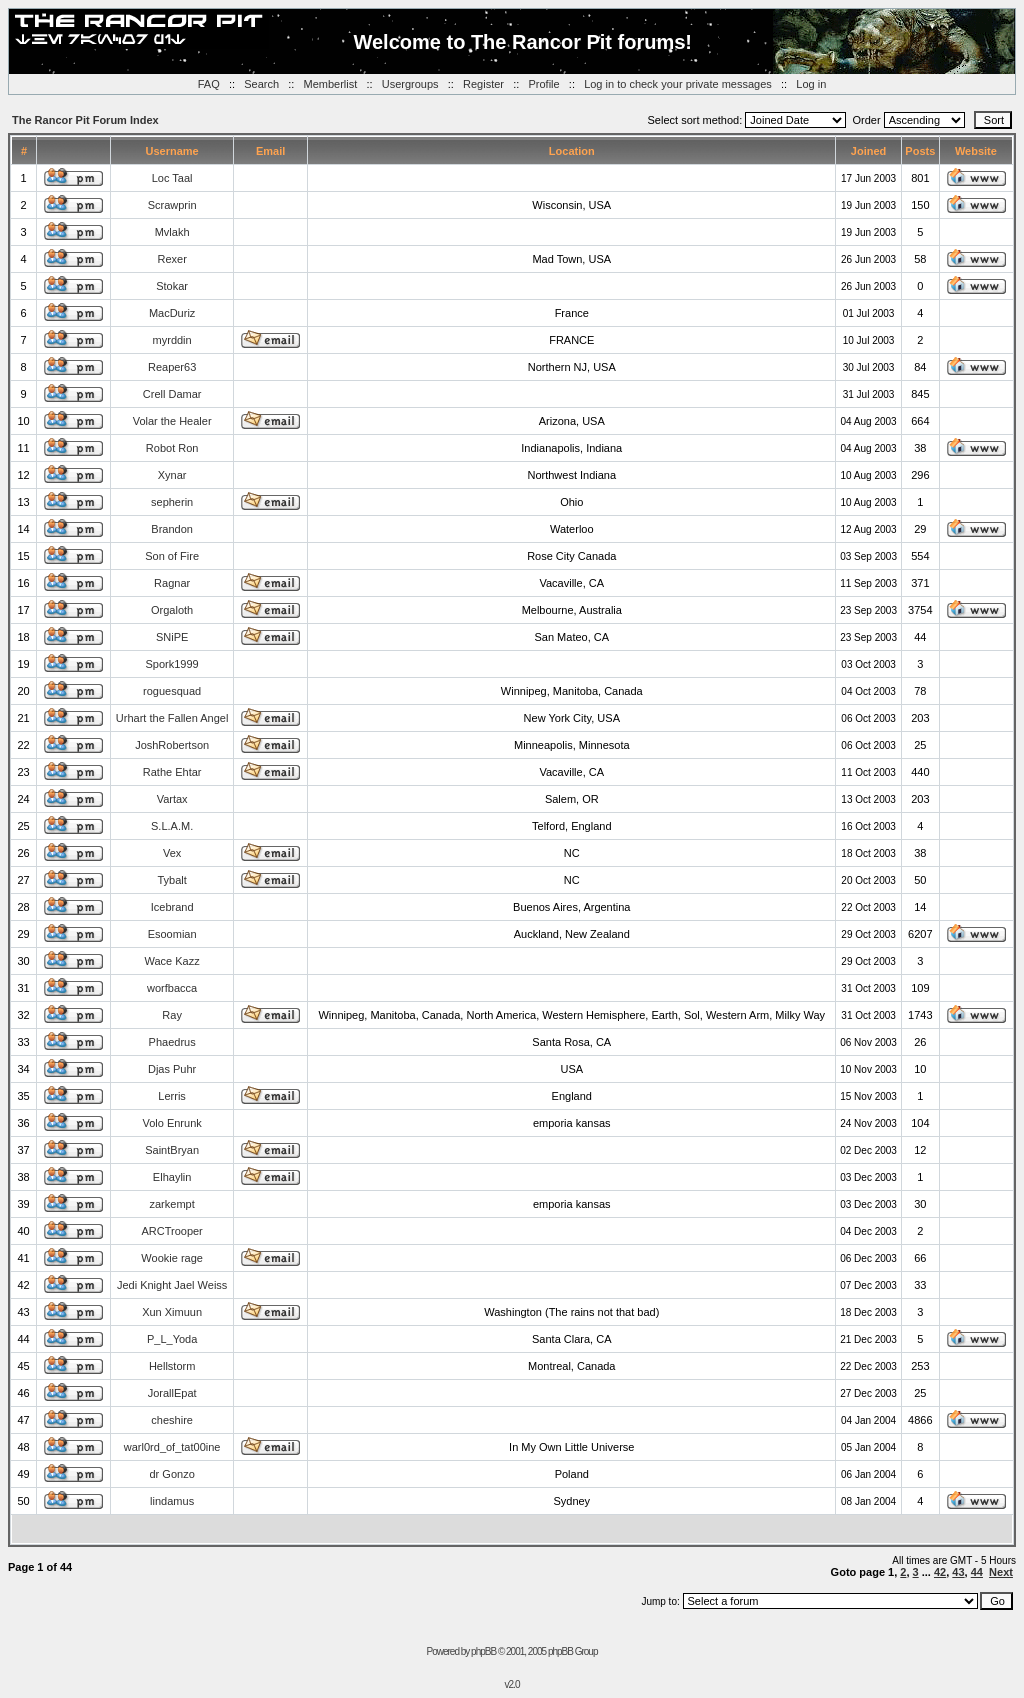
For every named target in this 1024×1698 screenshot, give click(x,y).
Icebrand (172, 907)
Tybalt (171, 880)
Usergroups (410, 84)
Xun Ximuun (172, 1312)
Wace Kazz (172, 961)
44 (977, 1572)
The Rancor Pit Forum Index (85, 120)
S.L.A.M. (172, 826)
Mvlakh (172, 232)
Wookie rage (172, 1258)
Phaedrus (172, 1042)
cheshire (172, 1420)
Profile (543, 84)
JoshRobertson (172, 745)
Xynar (172, 475)
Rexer (171, 259)
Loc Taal (172, 178)
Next (1001, 1572)
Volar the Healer (172, 421)
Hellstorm (172, 1366)
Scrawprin (172, 205)
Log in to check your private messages (678, 84)
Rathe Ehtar (172, 772)
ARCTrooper (171, 1231)
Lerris (172, 1096)
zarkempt (172, 1204)
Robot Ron (172, 448)
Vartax (172, 799)
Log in (811, 84)
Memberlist (331, 84)
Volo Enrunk (171, 1123)
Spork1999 (172, 664)
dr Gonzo (172, 1474)
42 (940, 1572)
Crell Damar (172, 394)
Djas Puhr (172, 1069)
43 (958, 1572)
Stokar (172, 286)
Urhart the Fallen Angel (172, 718)
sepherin (172, 502)
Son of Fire (172, 556)
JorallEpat (172, 1393)
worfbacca (172, 988)
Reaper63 (172, 367)
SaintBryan (172, 1150)
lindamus (172, 1501)
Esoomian (172, 934)
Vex (172, 853)
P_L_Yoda (172, 1339)
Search (261, 84)
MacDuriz (172, 313)
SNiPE (172, 637)
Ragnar (172, 583)
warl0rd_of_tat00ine (172, 1447)
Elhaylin (172, 1177)
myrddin (172, 340)
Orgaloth (172, 610)
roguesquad (172, 691)
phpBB (483, 1651)
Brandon (172, 529)
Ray (172, 1015)
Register (483, 84)
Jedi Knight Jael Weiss (172, 1285)
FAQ (209, 84)
